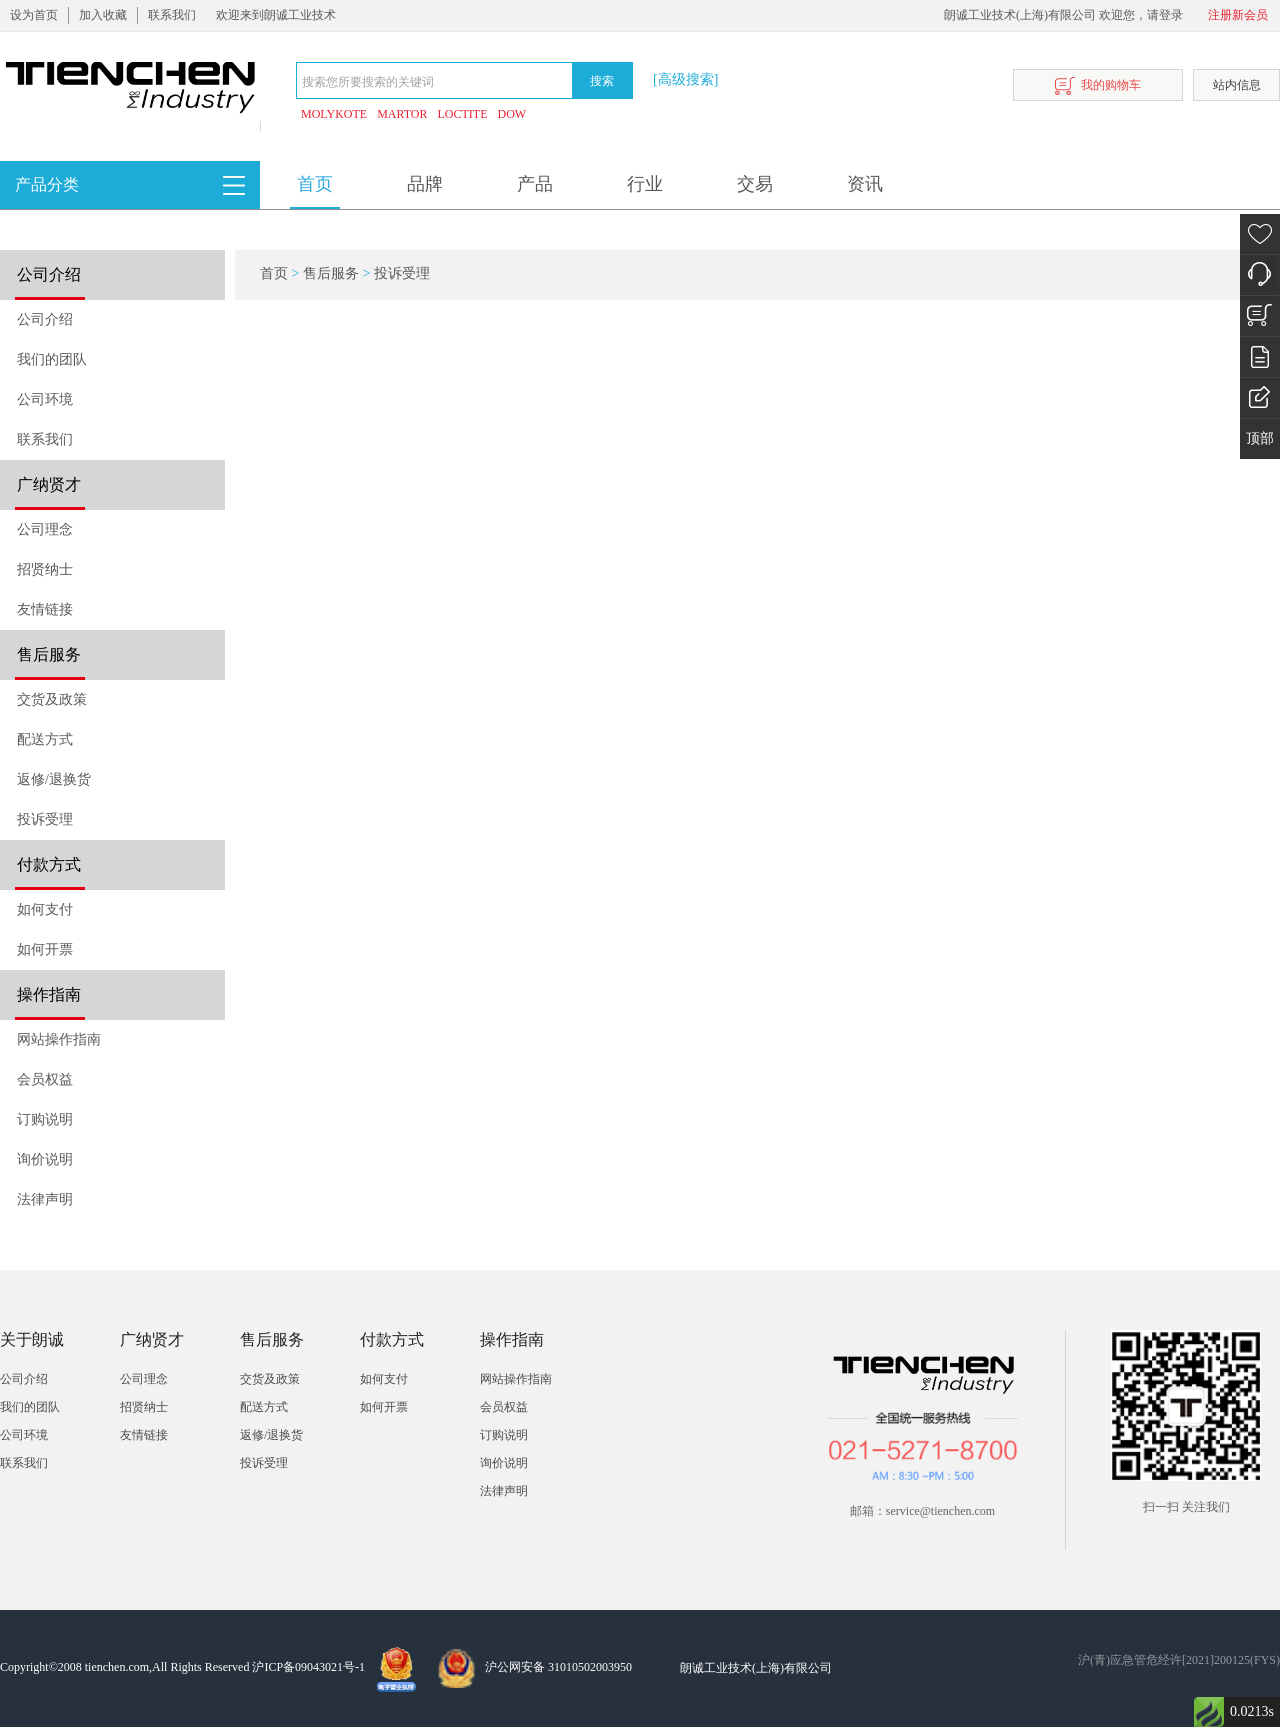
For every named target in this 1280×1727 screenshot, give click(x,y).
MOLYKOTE (334, 114)
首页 (315, 184)
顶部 (1260, 438)
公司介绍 (45, 319)
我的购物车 (1098, 86)
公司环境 (45, 399)
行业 (645, 184)
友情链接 (45, 609)
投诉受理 (45, 819)
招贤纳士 (45, 569)
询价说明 (45, 1159)
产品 (535, 184)
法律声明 (45, 1199)
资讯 (865, 184)
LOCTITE (463, 114)
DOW (512, 114)
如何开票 (45, 949)
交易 (755, 184)
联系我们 (172, 15)
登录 (1171, 15)
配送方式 (45, 739)
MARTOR (402, 114)
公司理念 (45, 529)
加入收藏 (103, 15)
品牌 (425, 184)
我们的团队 (52, 359)
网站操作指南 (59, 1039)
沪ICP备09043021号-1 (308, 1667)
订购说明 (45, 1119)
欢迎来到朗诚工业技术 (276, 15)
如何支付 (45, 909)
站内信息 (1237, 85)
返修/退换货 (54, 779)
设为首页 (34, 15)
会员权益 (45, 1079)
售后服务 (331, 273)
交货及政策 (52, 699)
